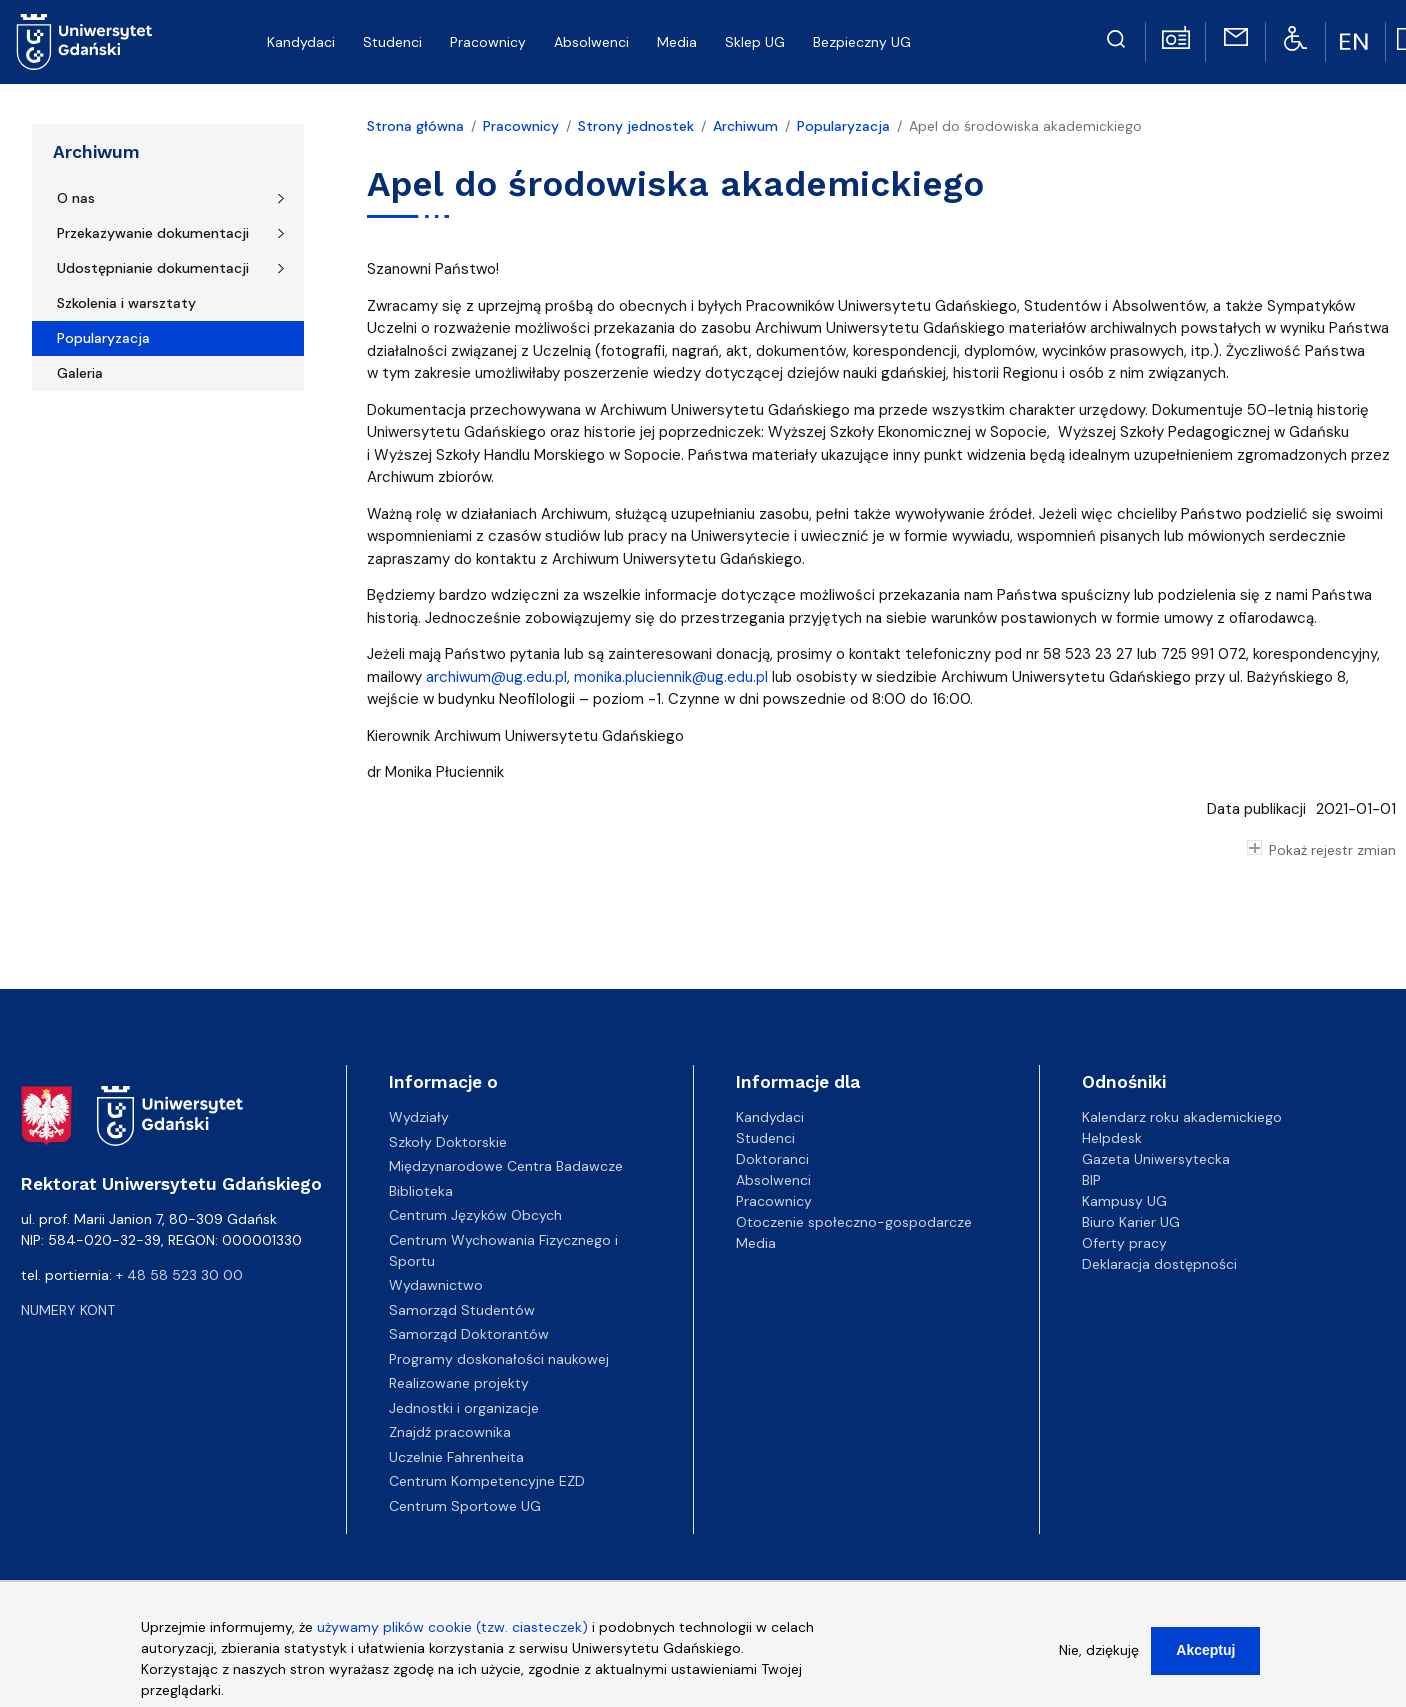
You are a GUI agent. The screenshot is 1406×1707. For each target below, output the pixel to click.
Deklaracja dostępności (1159, 1264)
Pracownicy (521, 126)
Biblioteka (421, 1191)
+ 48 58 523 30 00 (179, 1275)
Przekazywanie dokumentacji (153, 233)
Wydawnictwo (436, 1285)
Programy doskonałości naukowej (499, 1359)
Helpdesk (1112, 1138)
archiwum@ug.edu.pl (496, 677)
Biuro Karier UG (1131, 1222)
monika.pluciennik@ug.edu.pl (671, 677)
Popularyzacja (103, 338)
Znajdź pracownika (450, 1432)
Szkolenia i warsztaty (126, 303)
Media (756, 1243)
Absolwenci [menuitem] (591, 42)
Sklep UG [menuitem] (755, 42)
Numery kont (68, 1310)
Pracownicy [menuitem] (488, 42)
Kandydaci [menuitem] (301, 42)
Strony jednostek (636, 126)
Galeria (80, 373)
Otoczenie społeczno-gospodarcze (854, 1222)
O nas (76, 198)
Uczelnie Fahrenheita (456, 1457)
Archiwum (96, 152)
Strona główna (415, 126)
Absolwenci (773, 1180)
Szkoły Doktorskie (448, 1142)
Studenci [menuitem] (392, 42)
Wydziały (419, 1117)
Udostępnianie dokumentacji (153, 268)
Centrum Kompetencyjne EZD (487, 1481)
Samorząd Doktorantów (469, 1334)
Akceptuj (1205, 1652)
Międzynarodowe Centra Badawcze (506, 1166)
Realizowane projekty (459, 1383)
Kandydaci (770, 1117)
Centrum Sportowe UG (465, 1506)
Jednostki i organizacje (464, 1408)
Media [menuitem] (677, 42)
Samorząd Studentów (462, 1310)
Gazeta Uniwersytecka (1156, 1159)
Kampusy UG (1124, 1201)
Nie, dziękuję (1099, 1652)
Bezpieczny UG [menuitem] (862, 42)
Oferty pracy (1124, 1243)
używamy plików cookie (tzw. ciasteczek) (452, 1629)
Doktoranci (772, 1159)
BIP (1091, 1180)
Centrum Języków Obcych (475, 1215)
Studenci (765, 1138)
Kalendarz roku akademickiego (1182, 1117)
